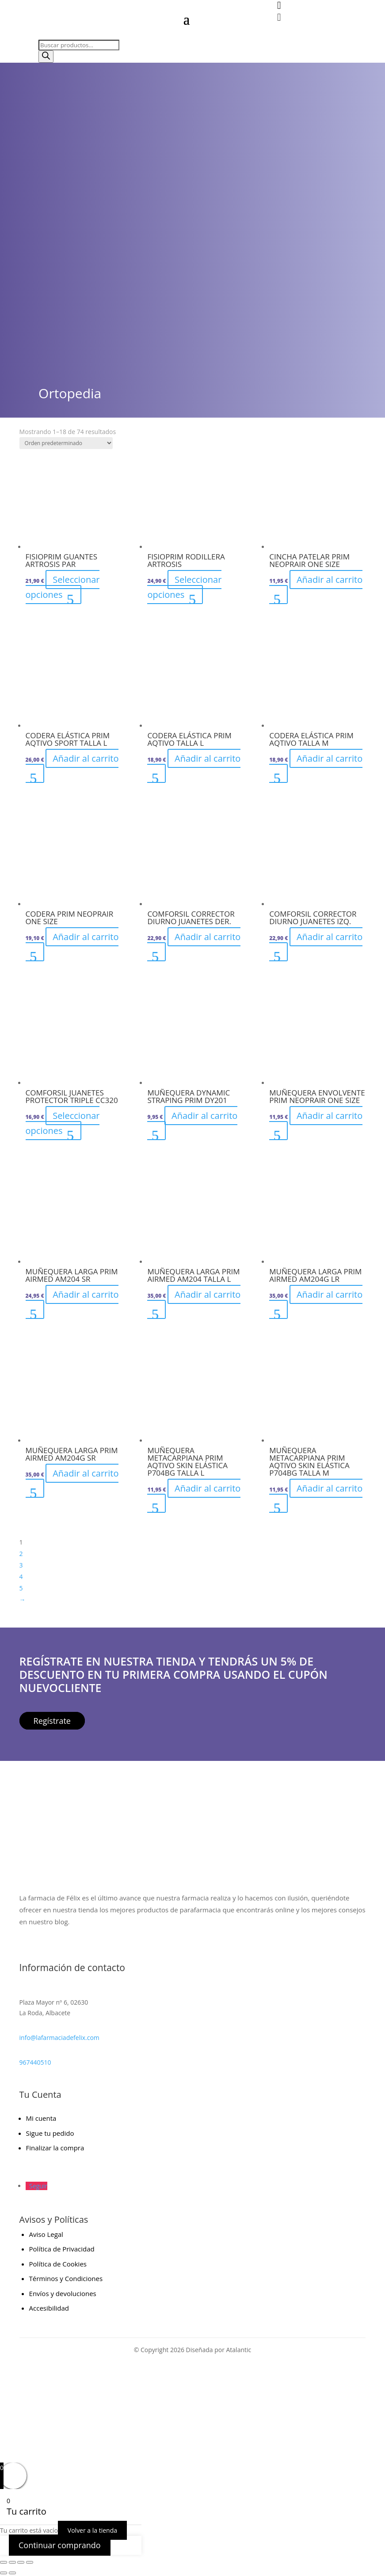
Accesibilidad (49, 2308)
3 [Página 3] (21, 1565)
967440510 (35, 2062)
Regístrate (52, 1720)
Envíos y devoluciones (62, 2293)
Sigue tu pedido (50, 2133)
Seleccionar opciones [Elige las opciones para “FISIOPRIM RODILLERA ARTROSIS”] (184, 587)
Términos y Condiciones (66, 2278)
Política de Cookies (58, 2263)
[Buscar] (45, 56)
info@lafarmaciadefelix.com (59, 2037)
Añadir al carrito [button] (329, 579)
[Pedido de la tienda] (66, 443)
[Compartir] (20, 2562)
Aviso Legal (46, 2234)
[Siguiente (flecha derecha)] (12, 2573)
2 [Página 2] (21, 1553)
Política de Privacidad (62, 2248)
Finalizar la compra (55, 2147)
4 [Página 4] (21, 1576)
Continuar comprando (60, 2545)
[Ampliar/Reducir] (3, 2562)
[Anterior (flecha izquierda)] (3, 2573)
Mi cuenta (41, 2118)
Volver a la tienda (92, 2530)
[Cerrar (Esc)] (29, 2562)
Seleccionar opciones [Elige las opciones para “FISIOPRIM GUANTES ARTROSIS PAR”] (63, 587)
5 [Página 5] (21, 1588)
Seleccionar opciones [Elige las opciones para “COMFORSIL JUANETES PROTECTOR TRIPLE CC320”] (63, 1123)
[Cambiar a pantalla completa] (12, 2562)
